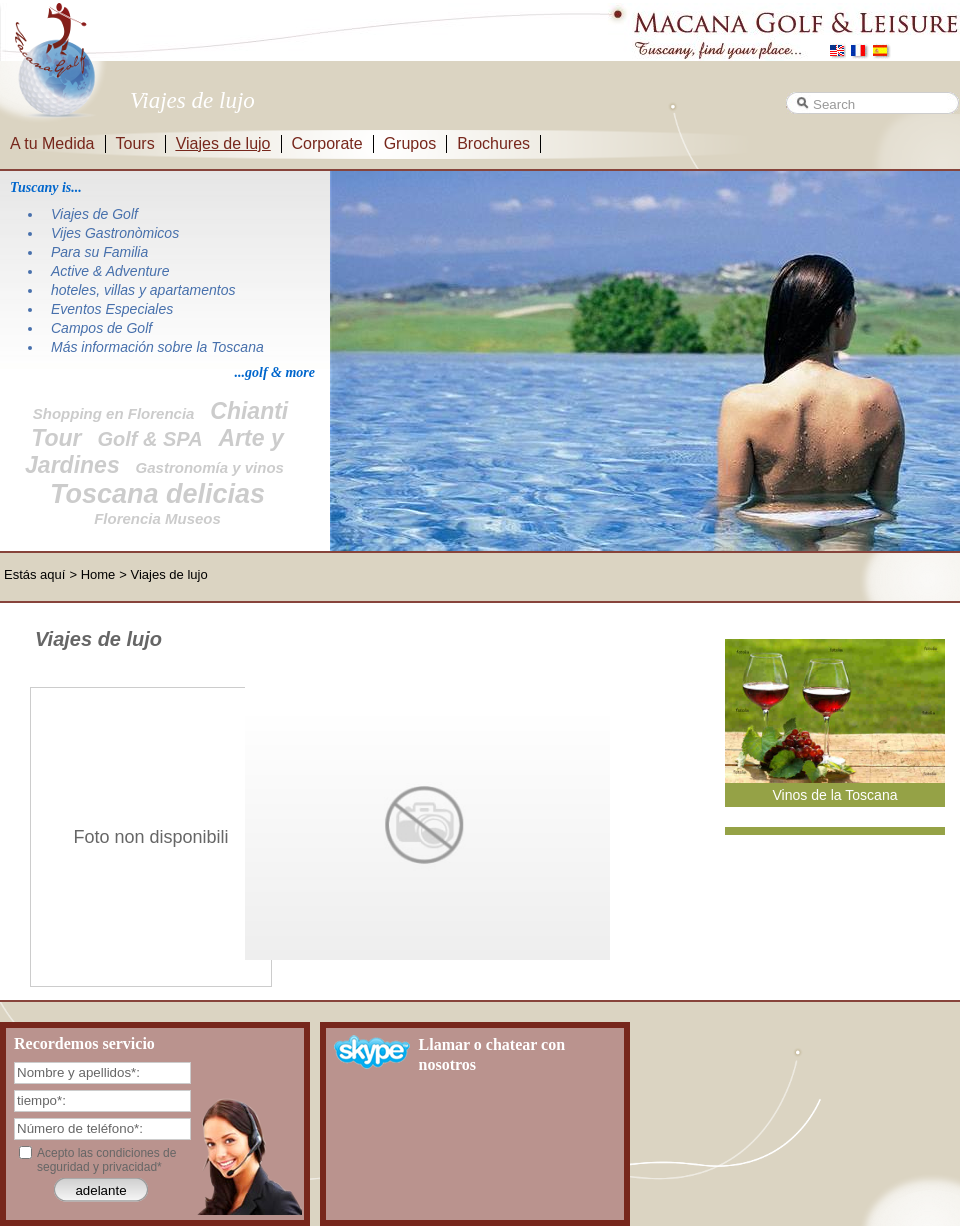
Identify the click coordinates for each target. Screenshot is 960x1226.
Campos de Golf (101, 328)
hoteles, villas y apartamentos (143, 290)
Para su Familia (99, 252)
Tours (135, 143)
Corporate (327, 143)
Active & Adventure (110, 271)
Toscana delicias (157, 494)
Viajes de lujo (223, 143)
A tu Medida (52, 143)
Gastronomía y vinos (210, 467)
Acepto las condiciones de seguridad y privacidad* (106, 1160)
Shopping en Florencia (114, 413)
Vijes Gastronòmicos (115, 233)
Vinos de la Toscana (834, 795)
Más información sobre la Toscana (157, 347)
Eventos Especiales (112, 309)
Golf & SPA (149, 439)
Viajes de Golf (94, 214)
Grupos (410, 143)
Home (98, 574)
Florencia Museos (157, 518)
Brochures (493, 143)
